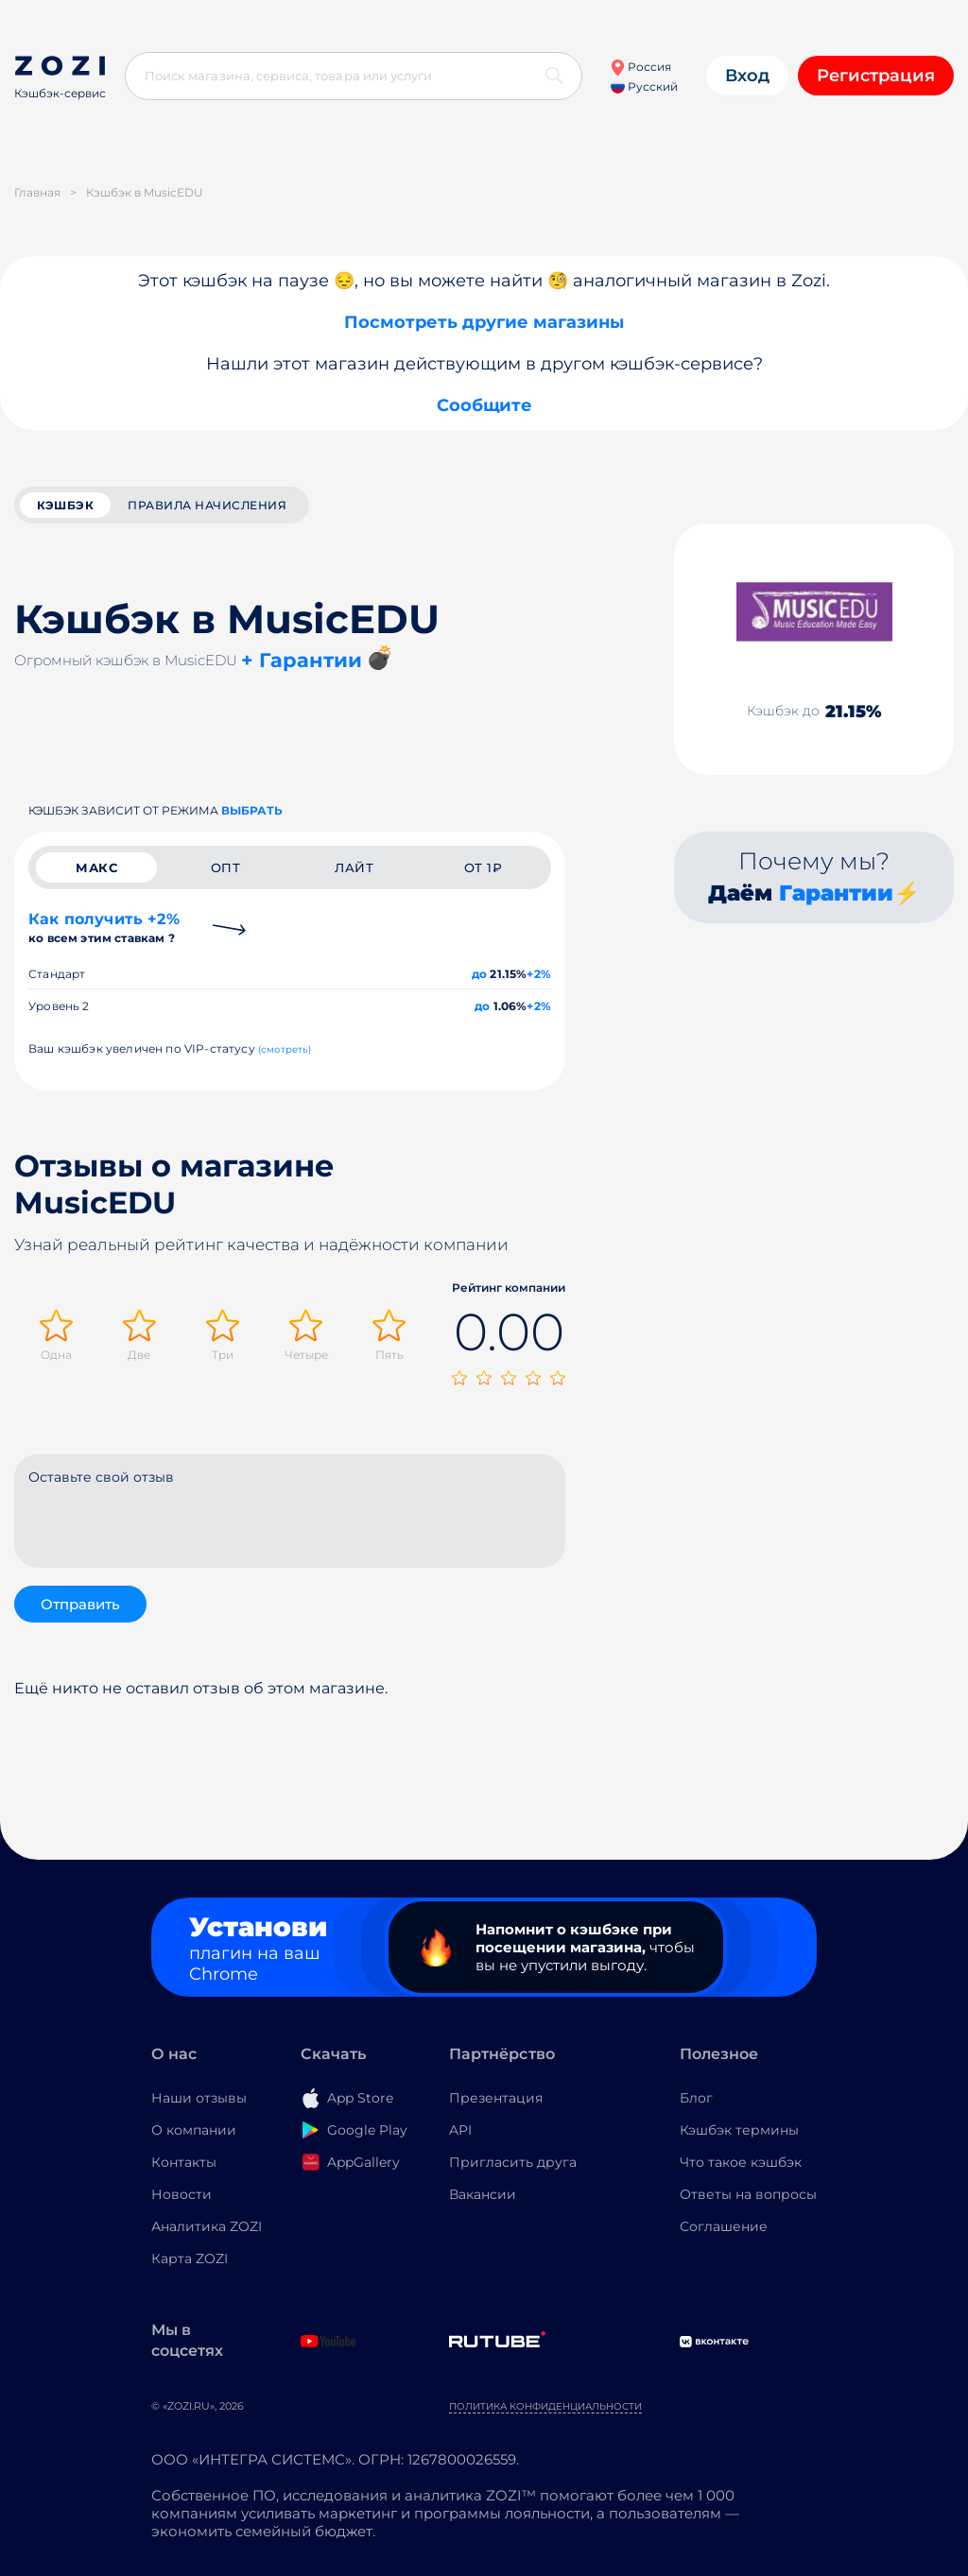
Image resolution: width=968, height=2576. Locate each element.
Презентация (496, 2097)
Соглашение (724, 2226)
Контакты (183, 2162)
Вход (747, 75)
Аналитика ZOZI (206, 2226)
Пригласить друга (513, 2162)
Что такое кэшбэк (741, 2162)
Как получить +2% (104, 927)
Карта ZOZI (189, 2258)
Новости (181, 2194)
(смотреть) (285, 1049)
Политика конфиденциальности (545, 2406)
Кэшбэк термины (739, 2129)
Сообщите (484, 405)
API (460, 2129)
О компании (193, 2129)
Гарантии (836, 893)
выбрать (252, 810)
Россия (640, 67)
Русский (644, 86)
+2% (539, 974)
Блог (696, 2097)
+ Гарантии (301, 660)
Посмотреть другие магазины (484, 322)
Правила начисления (207, 505)
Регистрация (876, 75)
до (479, 974)
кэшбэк (65, 505)
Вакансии (482, 2194)
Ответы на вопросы (748, 2194)
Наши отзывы (199, 2097)
